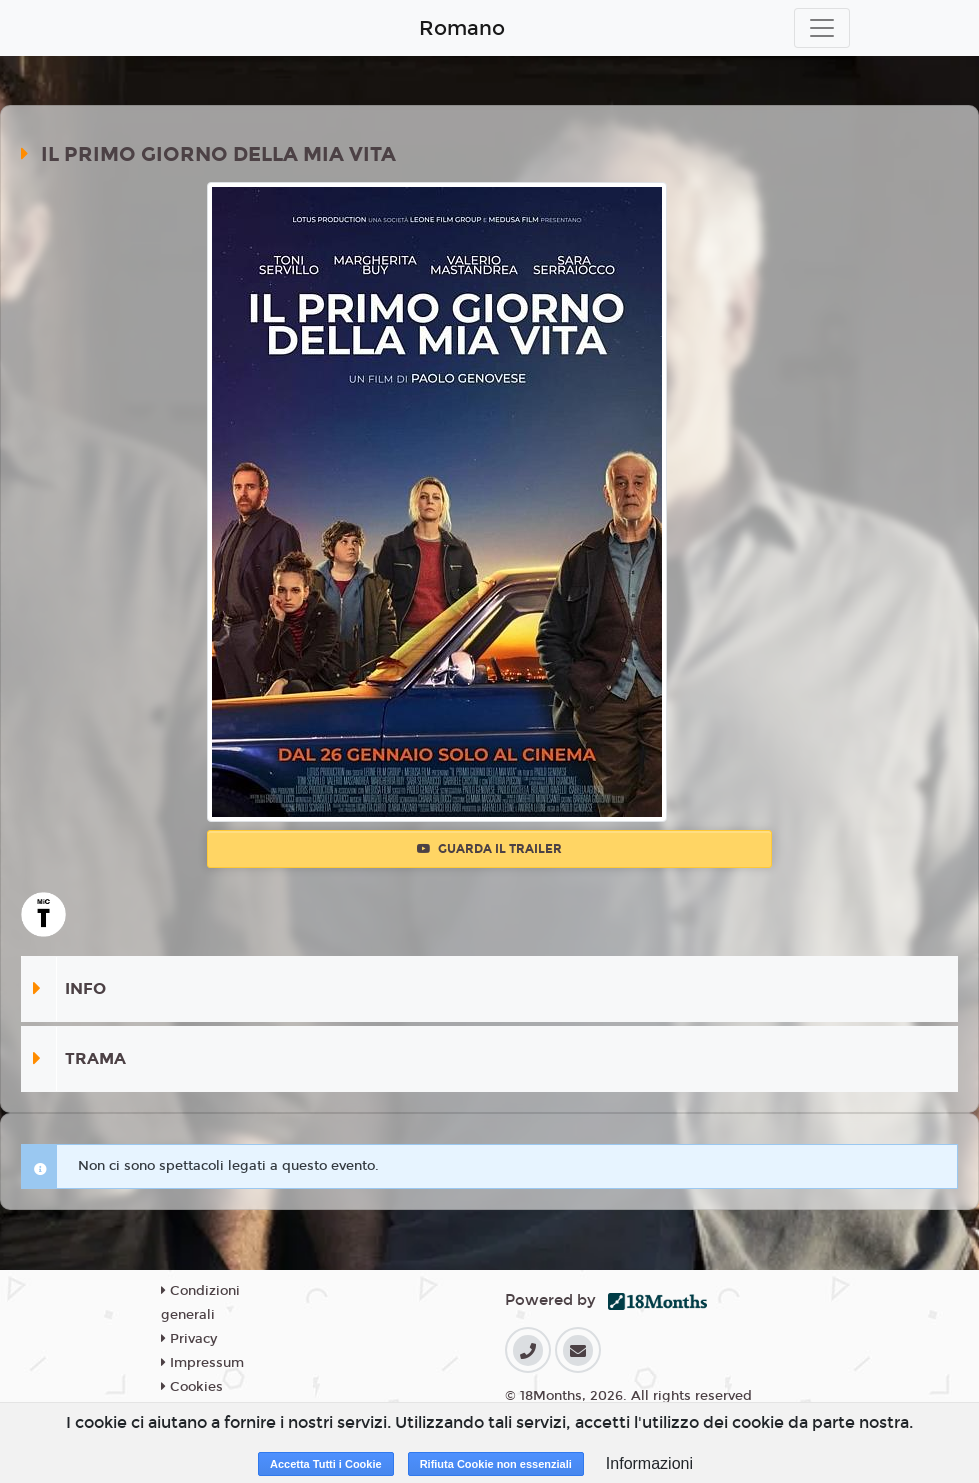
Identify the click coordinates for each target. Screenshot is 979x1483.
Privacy (189, 1339)
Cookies (192, 1387)
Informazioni (649, 1463)
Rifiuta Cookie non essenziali (496, 1464)
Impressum (202, 1363)
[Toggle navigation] (822, 28)
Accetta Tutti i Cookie (326, 1464)
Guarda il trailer (489, 849)
